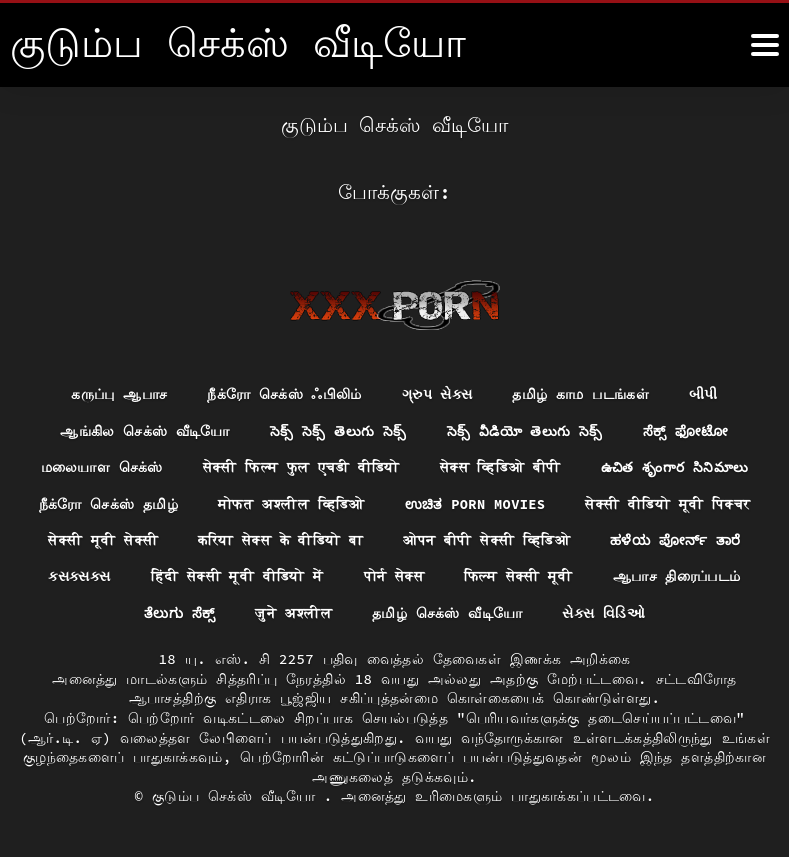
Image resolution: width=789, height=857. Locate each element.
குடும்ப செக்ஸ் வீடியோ (238, 797)
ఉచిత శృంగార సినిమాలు (675, 467)
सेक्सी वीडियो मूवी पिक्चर (669, 503)
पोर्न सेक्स (394, 577)
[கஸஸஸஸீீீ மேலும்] (765, 45)
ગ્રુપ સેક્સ (437, 393)
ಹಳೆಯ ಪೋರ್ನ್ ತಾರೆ (676, 540)
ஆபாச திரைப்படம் (677, 577)
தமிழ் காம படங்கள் (581, 393)
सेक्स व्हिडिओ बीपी (499, 467)
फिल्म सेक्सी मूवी (518, 577)
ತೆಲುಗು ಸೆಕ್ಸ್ (179, 614)
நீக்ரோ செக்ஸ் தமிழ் (107, 503)
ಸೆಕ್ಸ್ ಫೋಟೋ (687, 430)
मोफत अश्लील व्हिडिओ (290, 503)
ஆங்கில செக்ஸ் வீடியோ (144, 430)
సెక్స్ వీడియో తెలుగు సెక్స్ (525, 430)
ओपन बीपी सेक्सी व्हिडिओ (486, 540)
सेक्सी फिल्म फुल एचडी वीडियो (300, 467)
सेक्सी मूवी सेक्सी (102, 540)
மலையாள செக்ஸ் (100, 467)
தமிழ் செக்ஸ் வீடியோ (447, 614)
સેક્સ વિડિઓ (604, 614)
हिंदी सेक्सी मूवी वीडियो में (237, 577)
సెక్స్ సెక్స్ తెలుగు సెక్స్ (337, 430)
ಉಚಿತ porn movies (475, 503)
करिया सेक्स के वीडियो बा (280, 540)
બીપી (704, 393)
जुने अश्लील (294, 614)
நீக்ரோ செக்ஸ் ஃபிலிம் (284, 393)
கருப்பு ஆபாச (119, 393)
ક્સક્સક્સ (79, 577)
